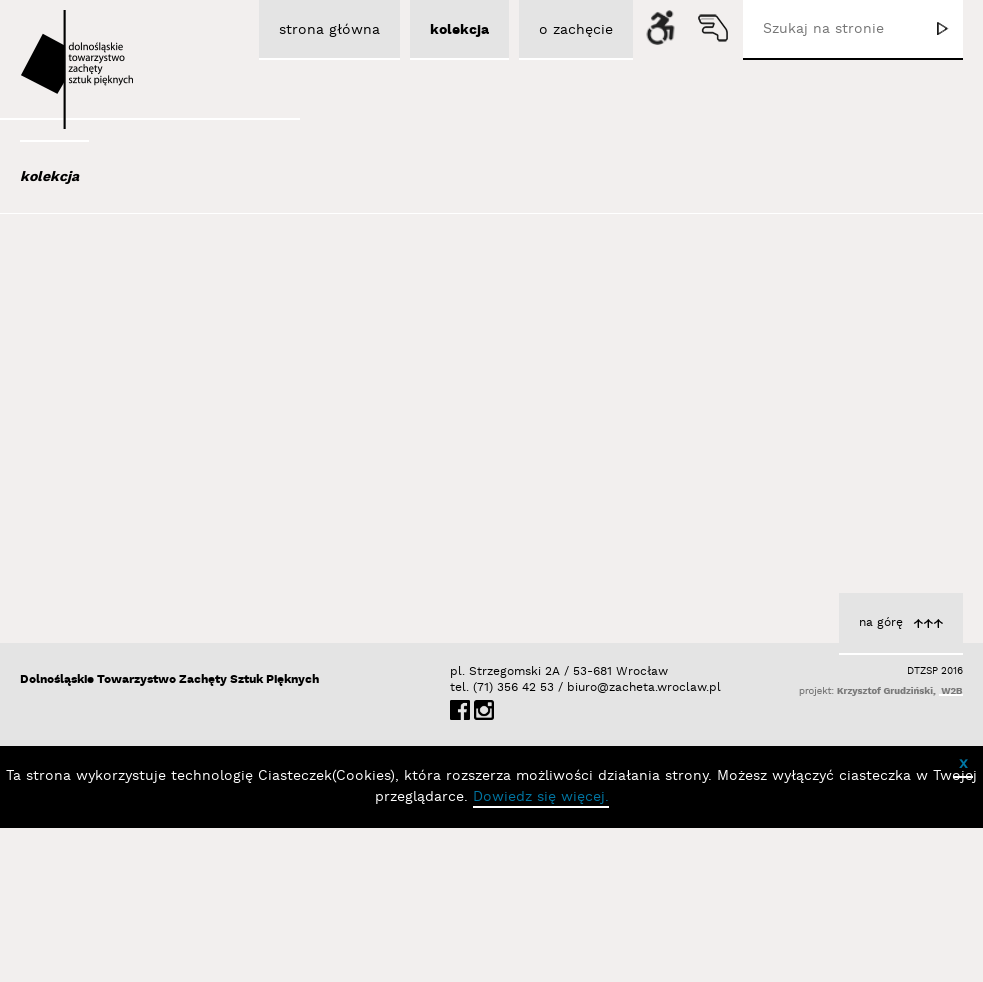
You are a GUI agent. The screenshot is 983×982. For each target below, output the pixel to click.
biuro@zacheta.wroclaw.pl (577, 841)
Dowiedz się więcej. (541, 951)
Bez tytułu (583, 467)
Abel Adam (78, 288)
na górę (881, 776)
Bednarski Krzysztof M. (124, 630)
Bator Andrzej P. (101, 603)
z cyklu (843, 548)
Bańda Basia (90, 549)
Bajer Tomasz (89, 495)
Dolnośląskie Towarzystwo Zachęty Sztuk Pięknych (169, 833)
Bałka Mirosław (95, 522)
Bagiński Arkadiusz (103, 468)
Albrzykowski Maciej (110, 342)
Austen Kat (82, 396)
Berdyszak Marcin (107, 657)
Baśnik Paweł (91, 576)
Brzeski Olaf (578, 488)
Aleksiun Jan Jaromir (112, 369)
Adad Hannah (89, 315)
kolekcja (49, 177)
